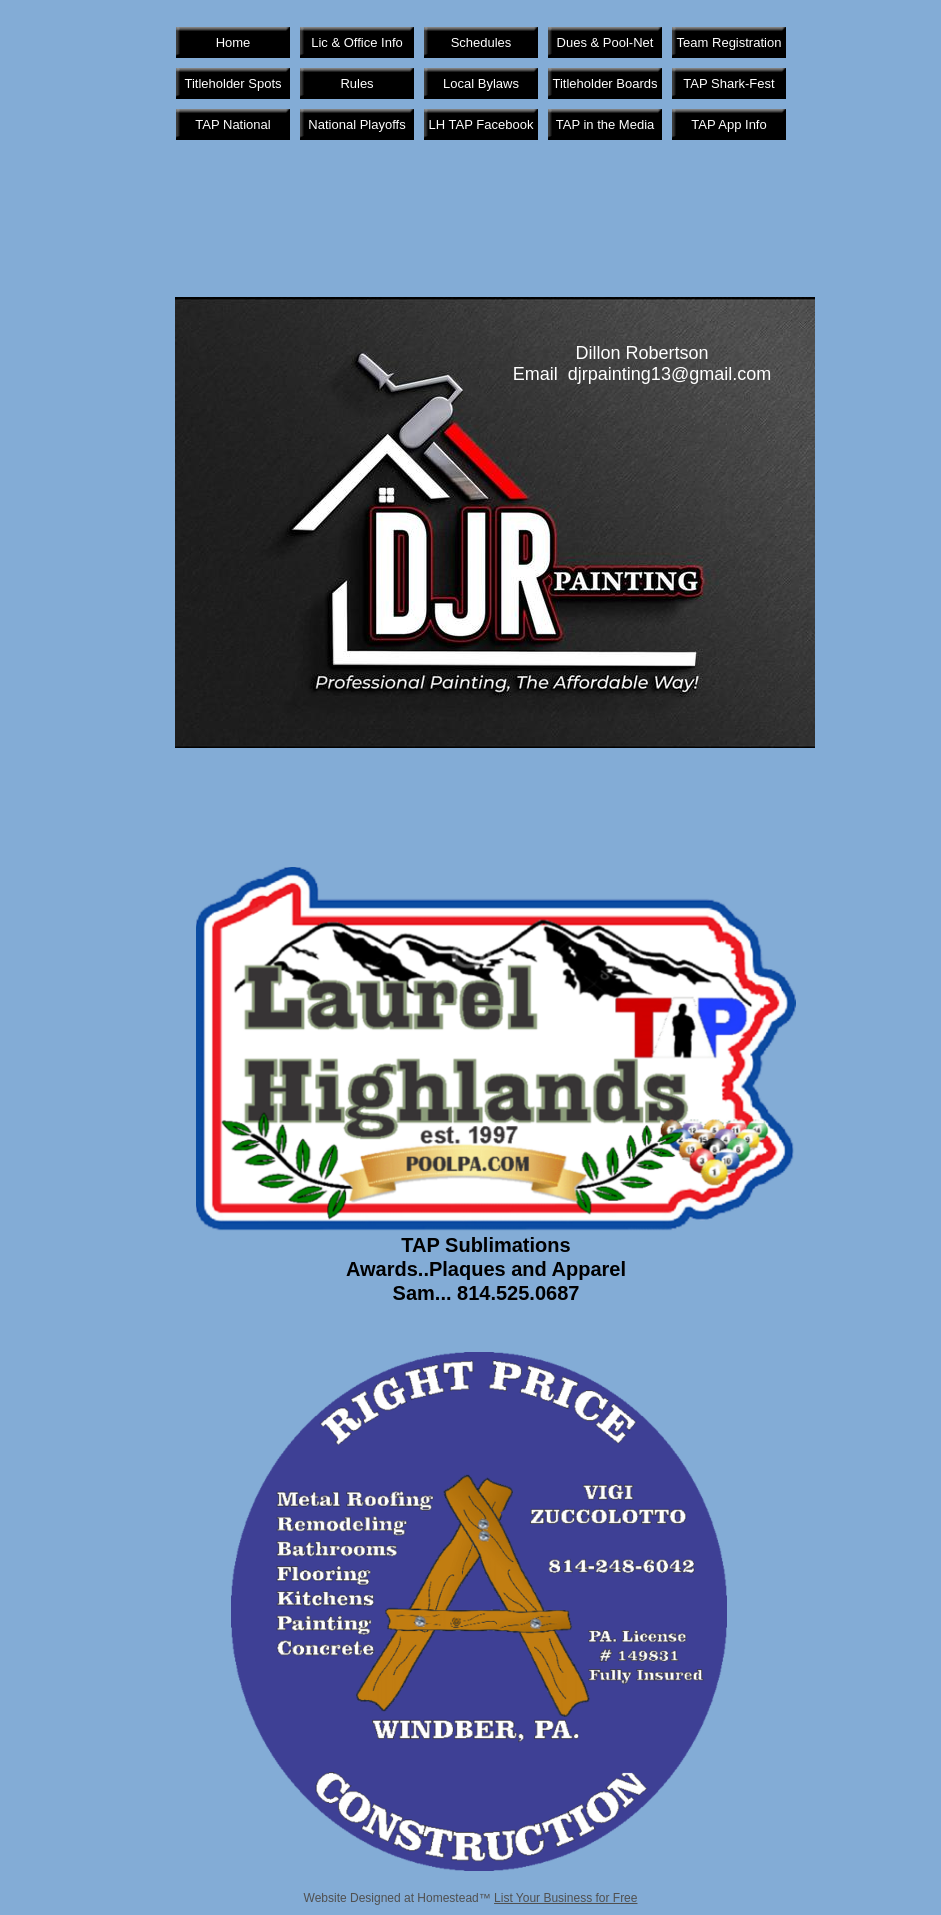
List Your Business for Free (565, 1898)
